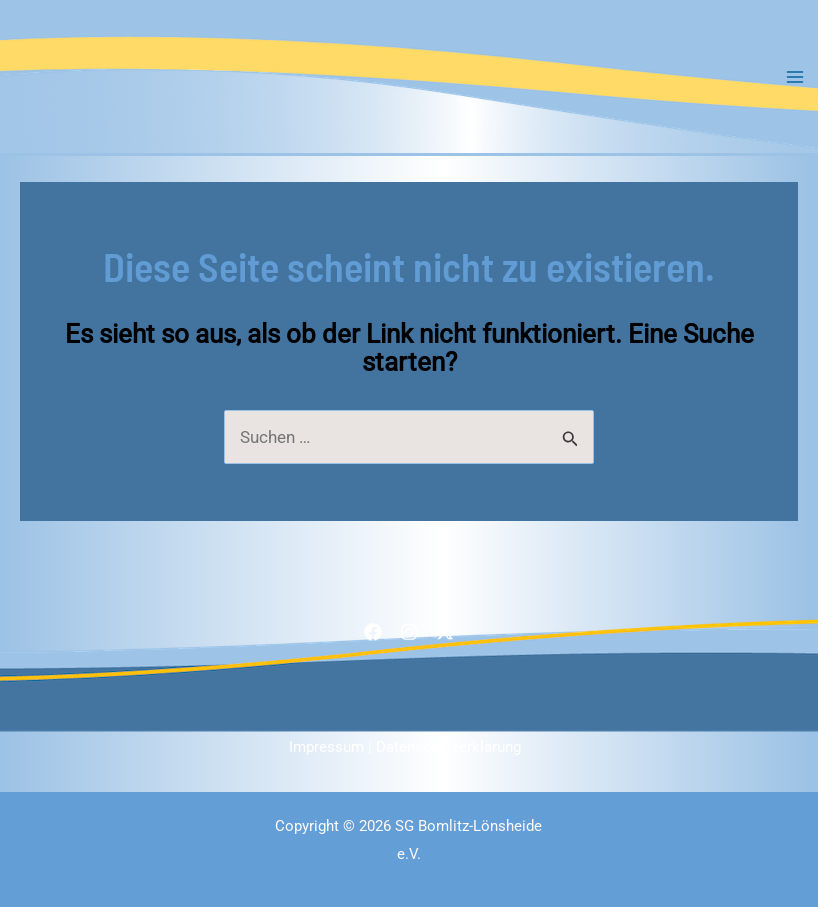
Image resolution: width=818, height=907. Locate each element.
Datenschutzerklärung (448, 747)
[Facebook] (373, 632)
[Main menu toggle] (796, 77)
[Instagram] (409, 632)
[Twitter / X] (445, 632)
